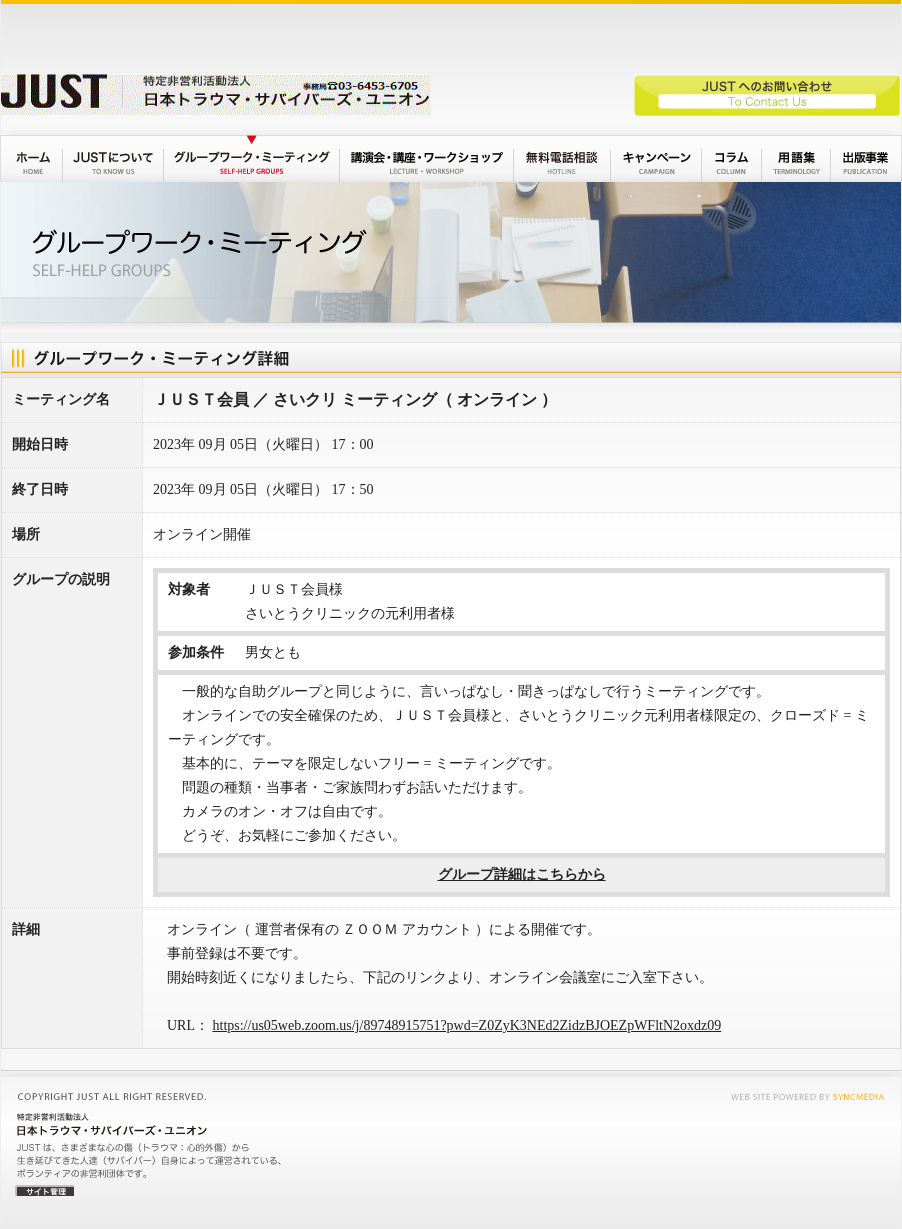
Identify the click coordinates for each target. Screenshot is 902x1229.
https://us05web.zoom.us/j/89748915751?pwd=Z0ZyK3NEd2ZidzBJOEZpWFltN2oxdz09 (467, 1025)
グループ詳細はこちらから (522, 874)
